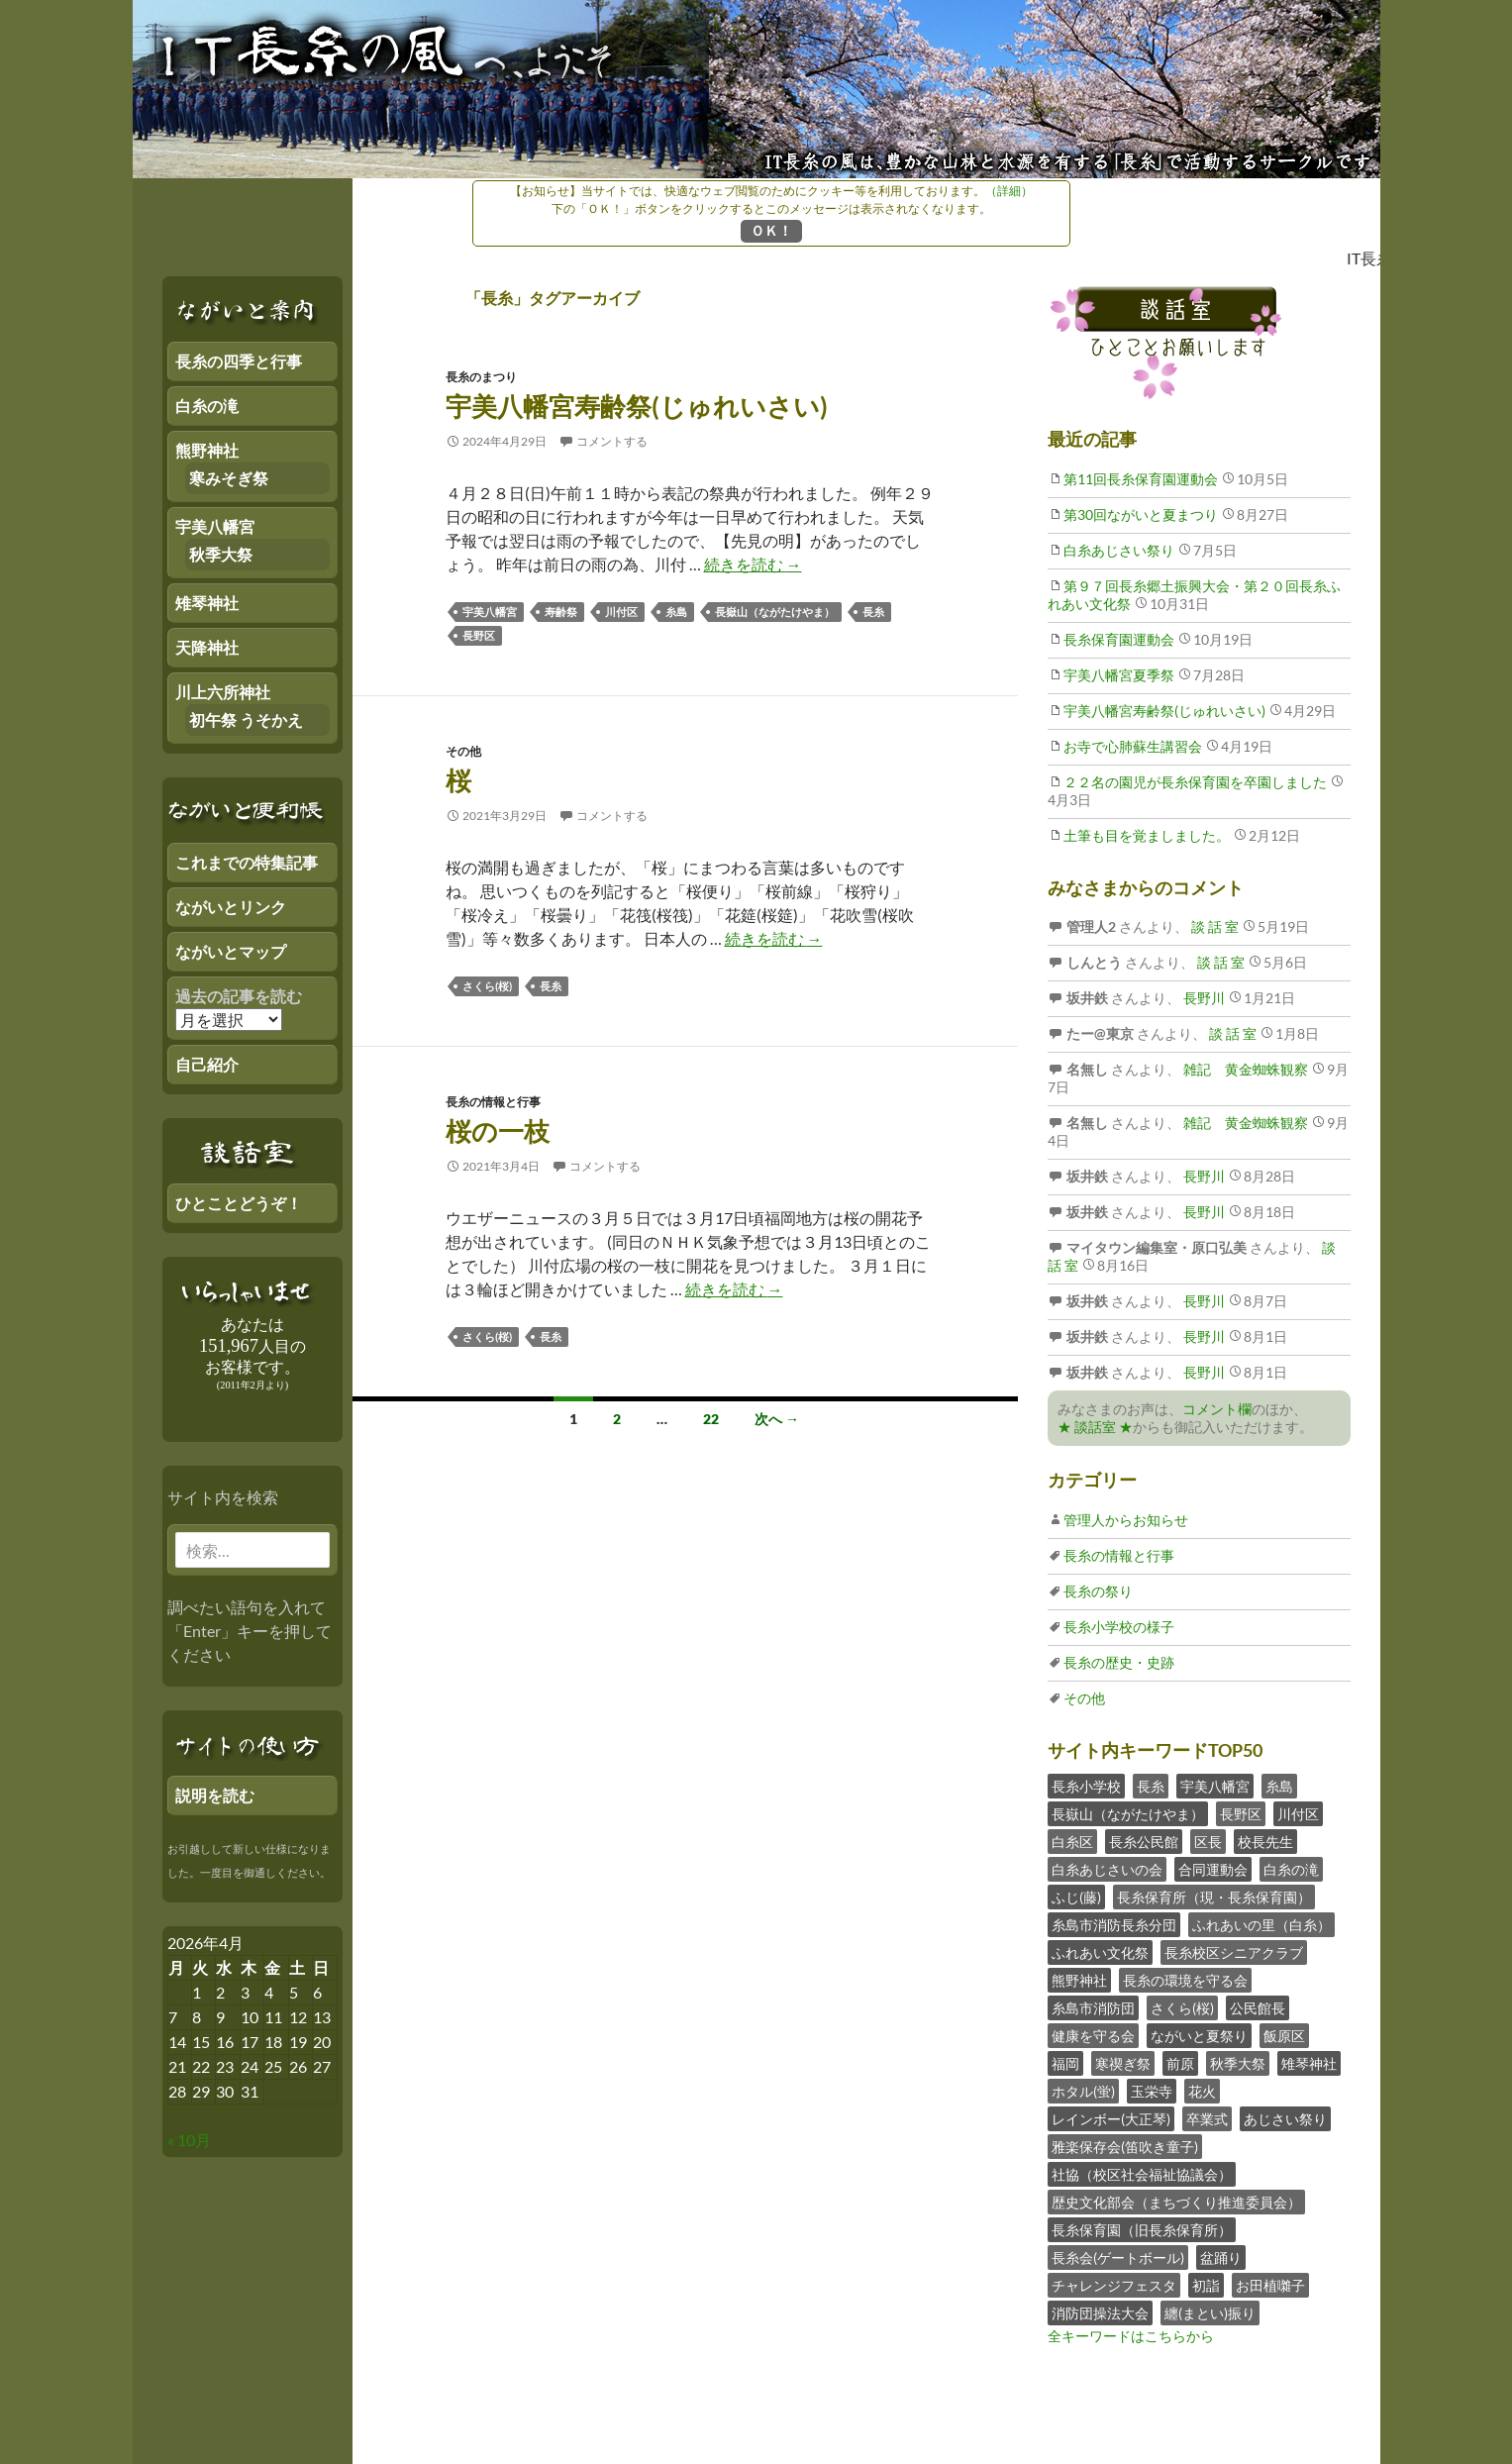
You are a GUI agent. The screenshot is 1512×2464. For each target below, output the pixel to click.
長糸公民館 (1143, 1841)
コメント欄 (1217, 1408)
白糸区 (1072, 1841)
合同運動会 (1213, 1869)
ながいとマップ (230, 951)
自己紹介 (207, 1064)
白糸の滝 (1291, 1869)
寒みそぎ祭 (228, 477)
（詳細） (1009, 190)
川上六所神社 (222, 691)
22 (711, 1418)
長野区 (478, 635)
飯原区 (1284, 2035)
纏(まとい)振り (1210, 2313)
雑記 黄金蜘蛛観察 (1244, 1069)
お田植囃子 (1270, 2285)
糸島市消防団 (1093, 2008)
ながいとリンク (230, 906)
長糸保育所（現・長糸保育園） (1214, 1897)
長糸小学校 (1086, 1786)
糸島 (676, 611)
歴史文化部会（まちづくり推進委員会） (1176, 2202)
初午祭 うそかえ (246, 719)
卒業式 (1207, 2118)
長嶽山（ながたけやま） (775, 611)
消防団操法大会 (1100, 2313)
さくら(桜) (487, 985)
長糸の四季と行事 (238, 361)
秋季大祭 (1237, 2063)
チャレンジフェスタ (1114, 2285)
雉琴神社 (1309, 2063)
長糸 (873, 611)
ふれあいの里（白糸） (1261, 1924)
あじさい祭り (1285, 2118)
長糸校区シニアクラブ (1233, 1952)
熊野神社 (1079, 1980)
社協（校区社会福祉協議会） (1142, 2174)
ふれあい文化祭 (1100, 1952)
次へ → (777, 1418)
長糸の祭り (1098, 1591)
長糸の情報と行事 (493, 1101)
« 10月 (189, 2139)
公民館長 (1257, 2008)
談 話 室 (1213, 926)
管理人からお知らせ (1125, 1519)
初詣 (1206, 2285)
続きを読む (753, 564)
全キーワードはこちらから (1131, 2335)
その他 (463, 751)
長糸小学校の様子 (1118, 1626)
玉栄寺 (1151, 2091)
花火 (1202, 2091)
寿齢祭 (561, 611)
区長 (1208, 1841)
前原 (1180, 2063)
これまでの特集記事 (246, 862)
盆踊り (1221, 2257)
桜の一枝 (498, 1131)
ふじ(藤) (1076, 1897)
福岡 (1065, 2063)
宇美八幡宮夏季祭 (1118, 675)
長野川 (1202, 997)
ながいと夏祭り (1199, 2035)
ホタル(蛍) (1083, 2091)
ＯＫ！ (771, 230)
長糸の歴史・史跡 (1118, 1662)
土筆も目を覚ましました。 (1146, 835)
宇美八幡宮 (489, 611)
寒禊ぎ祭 (1123, 2063)
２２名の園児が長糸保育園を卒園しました (1195, 781)
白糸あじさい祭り (1118, 550)
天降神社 (207, 647)
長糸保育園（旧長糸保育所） (1142, 2229)
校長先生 (1265, 1841)
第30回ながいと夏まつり (1140, 514)
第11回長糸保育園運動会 (1140, 478)
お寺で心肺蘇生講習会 (1132, 746)
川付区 (621, 611)
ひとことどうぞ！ (238, 1202)
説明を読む (214, 1795)
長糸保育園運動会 (1118, 639)
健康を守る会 (1093, 2035)
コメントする (612, 441)
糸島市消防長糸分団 (1114, 1924)
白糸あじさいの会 (1107, 1869)
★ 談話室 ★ (1095, 1426)
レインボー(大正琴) (1111, 2118)
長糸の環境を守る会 (1185, 1980)
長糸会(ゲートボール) (1118, 2257)
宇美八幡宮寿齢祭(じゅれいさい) (637, 406)
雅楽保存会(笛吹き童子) (1125, 2146)
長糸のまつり (481, 376)
